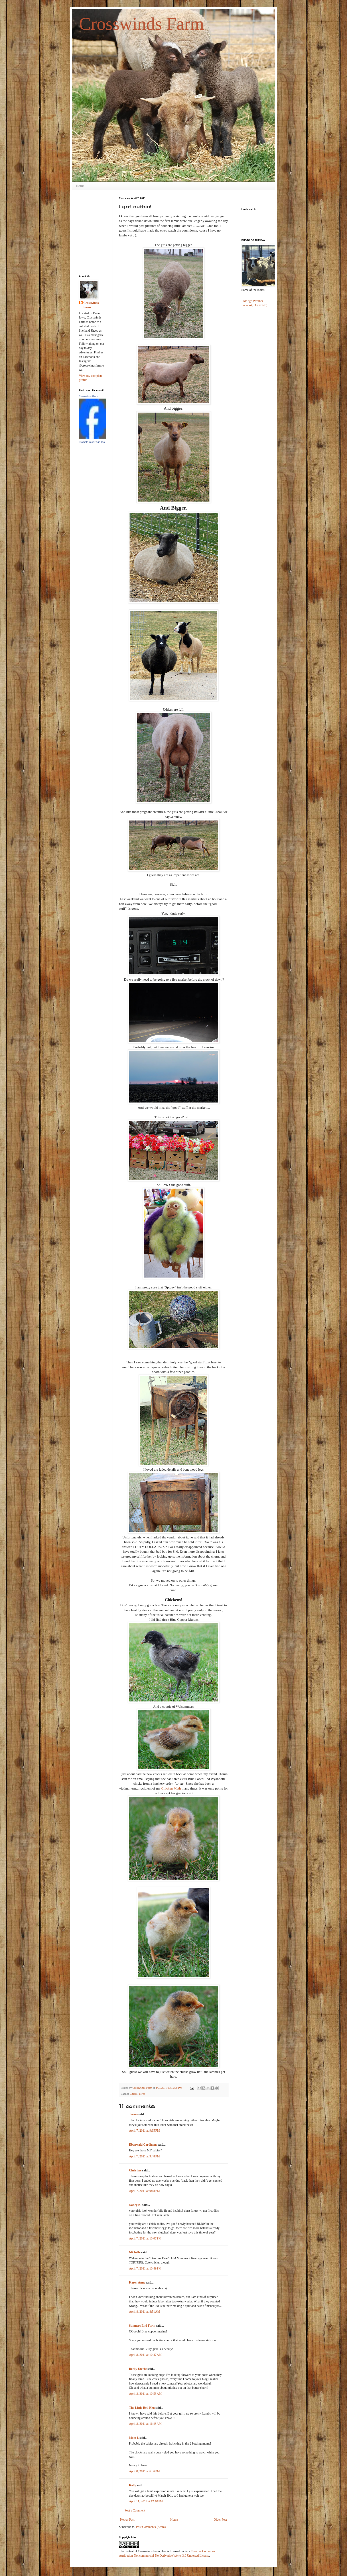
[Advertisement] (93, 217)
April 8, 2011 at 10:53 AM (145, 2393)
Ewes (142, 2093)
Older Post (220, 2519)
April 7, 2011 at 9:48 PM (144, 2156)
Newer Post (127, 2519)
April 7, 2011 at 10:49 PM (145, 2268)
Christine (135, 2170)
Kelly (132, 2485)
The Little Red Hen (142, 2407)
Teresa (133, 2114)
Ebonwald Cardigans (143, 2144)
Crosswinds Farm (141, 24)
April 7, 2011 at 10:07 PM (145, 2238)
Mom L (134, 2437)
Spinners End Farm (142, 2325)
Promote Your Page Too (92, 442)
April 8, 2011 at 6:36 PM (144, 2471)
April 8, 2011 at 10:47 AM (145, 2354)
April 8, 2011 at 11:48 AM (145, 2423)
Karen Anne (137, 2282)
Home (80, 186)
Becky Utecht (138, 2368)
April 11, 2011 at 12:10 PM (146, 2501)
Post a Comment (135, 2510)
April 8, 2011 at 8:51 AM (144, 2311)
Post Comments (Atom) (151, 2527)
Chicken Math (171, 1788)
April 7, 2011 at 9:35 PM (144, 2130)
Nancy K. (135, 2205)
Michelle (134, 2252)
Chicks (134, 2093)
